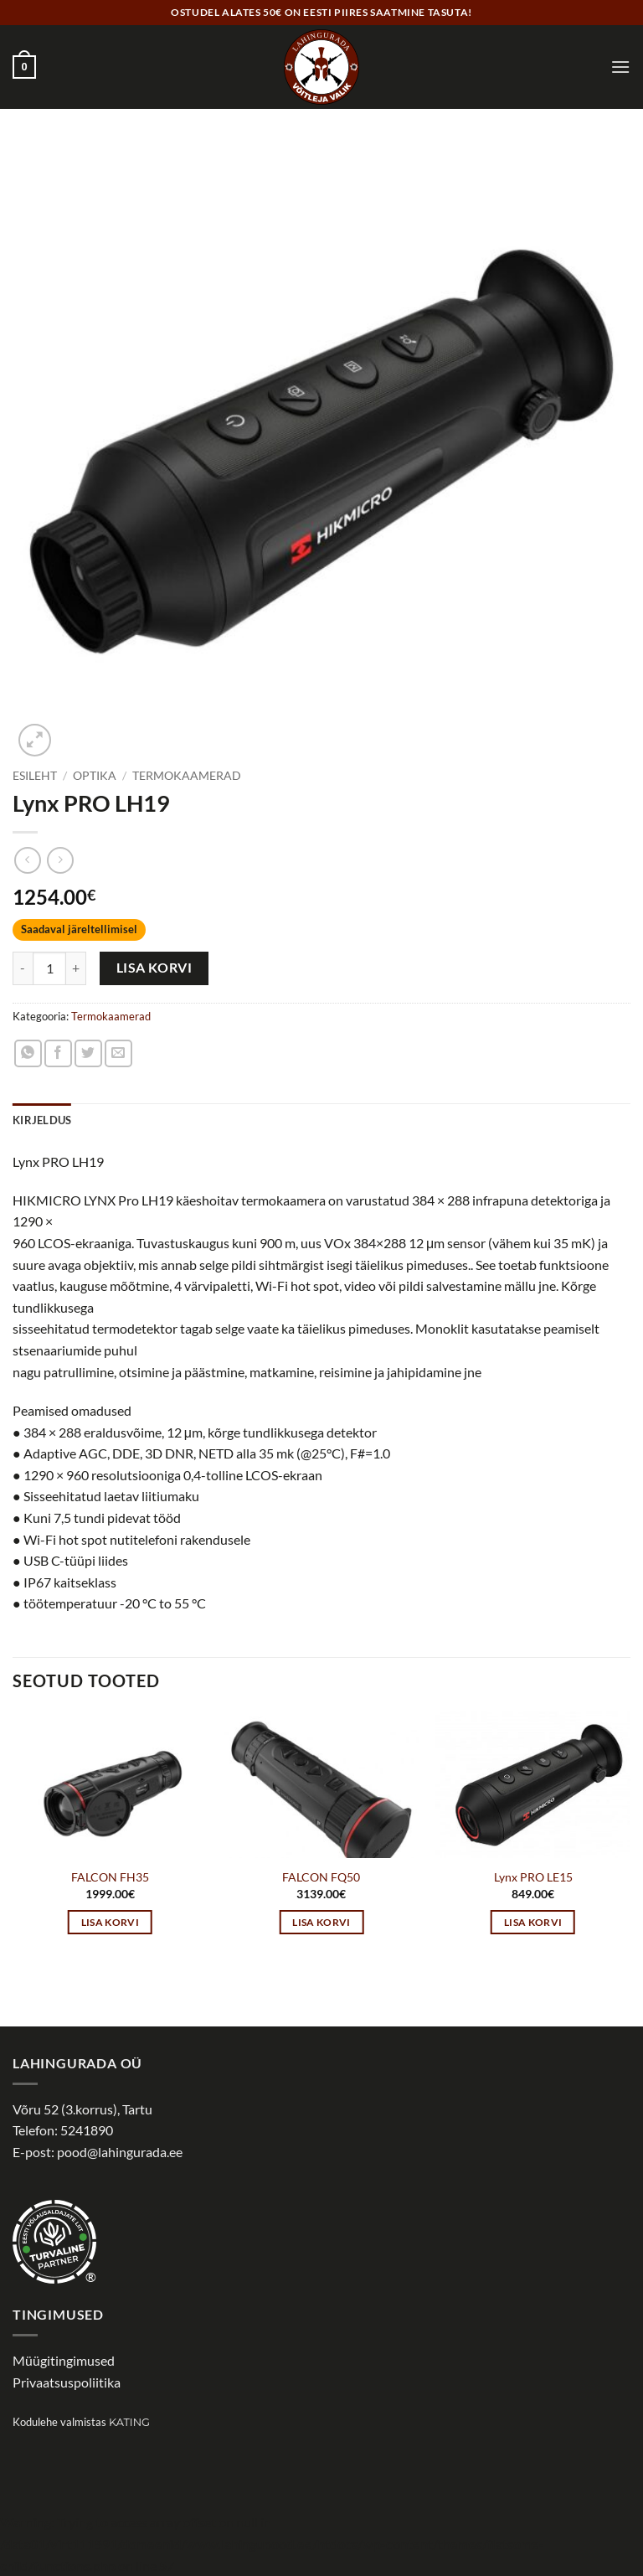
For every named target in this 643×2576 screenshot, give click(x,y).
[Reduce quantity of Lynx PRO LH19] (23, 968)
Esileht (35, 775)
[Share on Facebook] (58, 1053)
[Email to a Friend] (118, 1053)
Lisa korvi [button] (110, 1922)
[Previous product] (60, 860)
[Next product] (27, 860)
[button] (24, 67)
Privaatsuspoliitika (67, 2382)
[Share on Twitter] (88, 1053)
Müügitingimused (64, 2360)
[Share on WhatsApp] (28, 1053)
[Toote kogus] (49, 968)
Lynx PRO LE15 (533, 1877)
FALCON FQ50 (321, 1877)
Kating (129, 2422)
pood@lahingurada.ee (120, 2152)
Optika (94, 775)
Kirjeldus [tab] (42, 1120)
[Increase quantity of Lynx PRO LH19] (76, 968)
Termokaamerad (186, 775)
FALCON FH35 (110, 1877)
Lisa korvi (154, 967)
